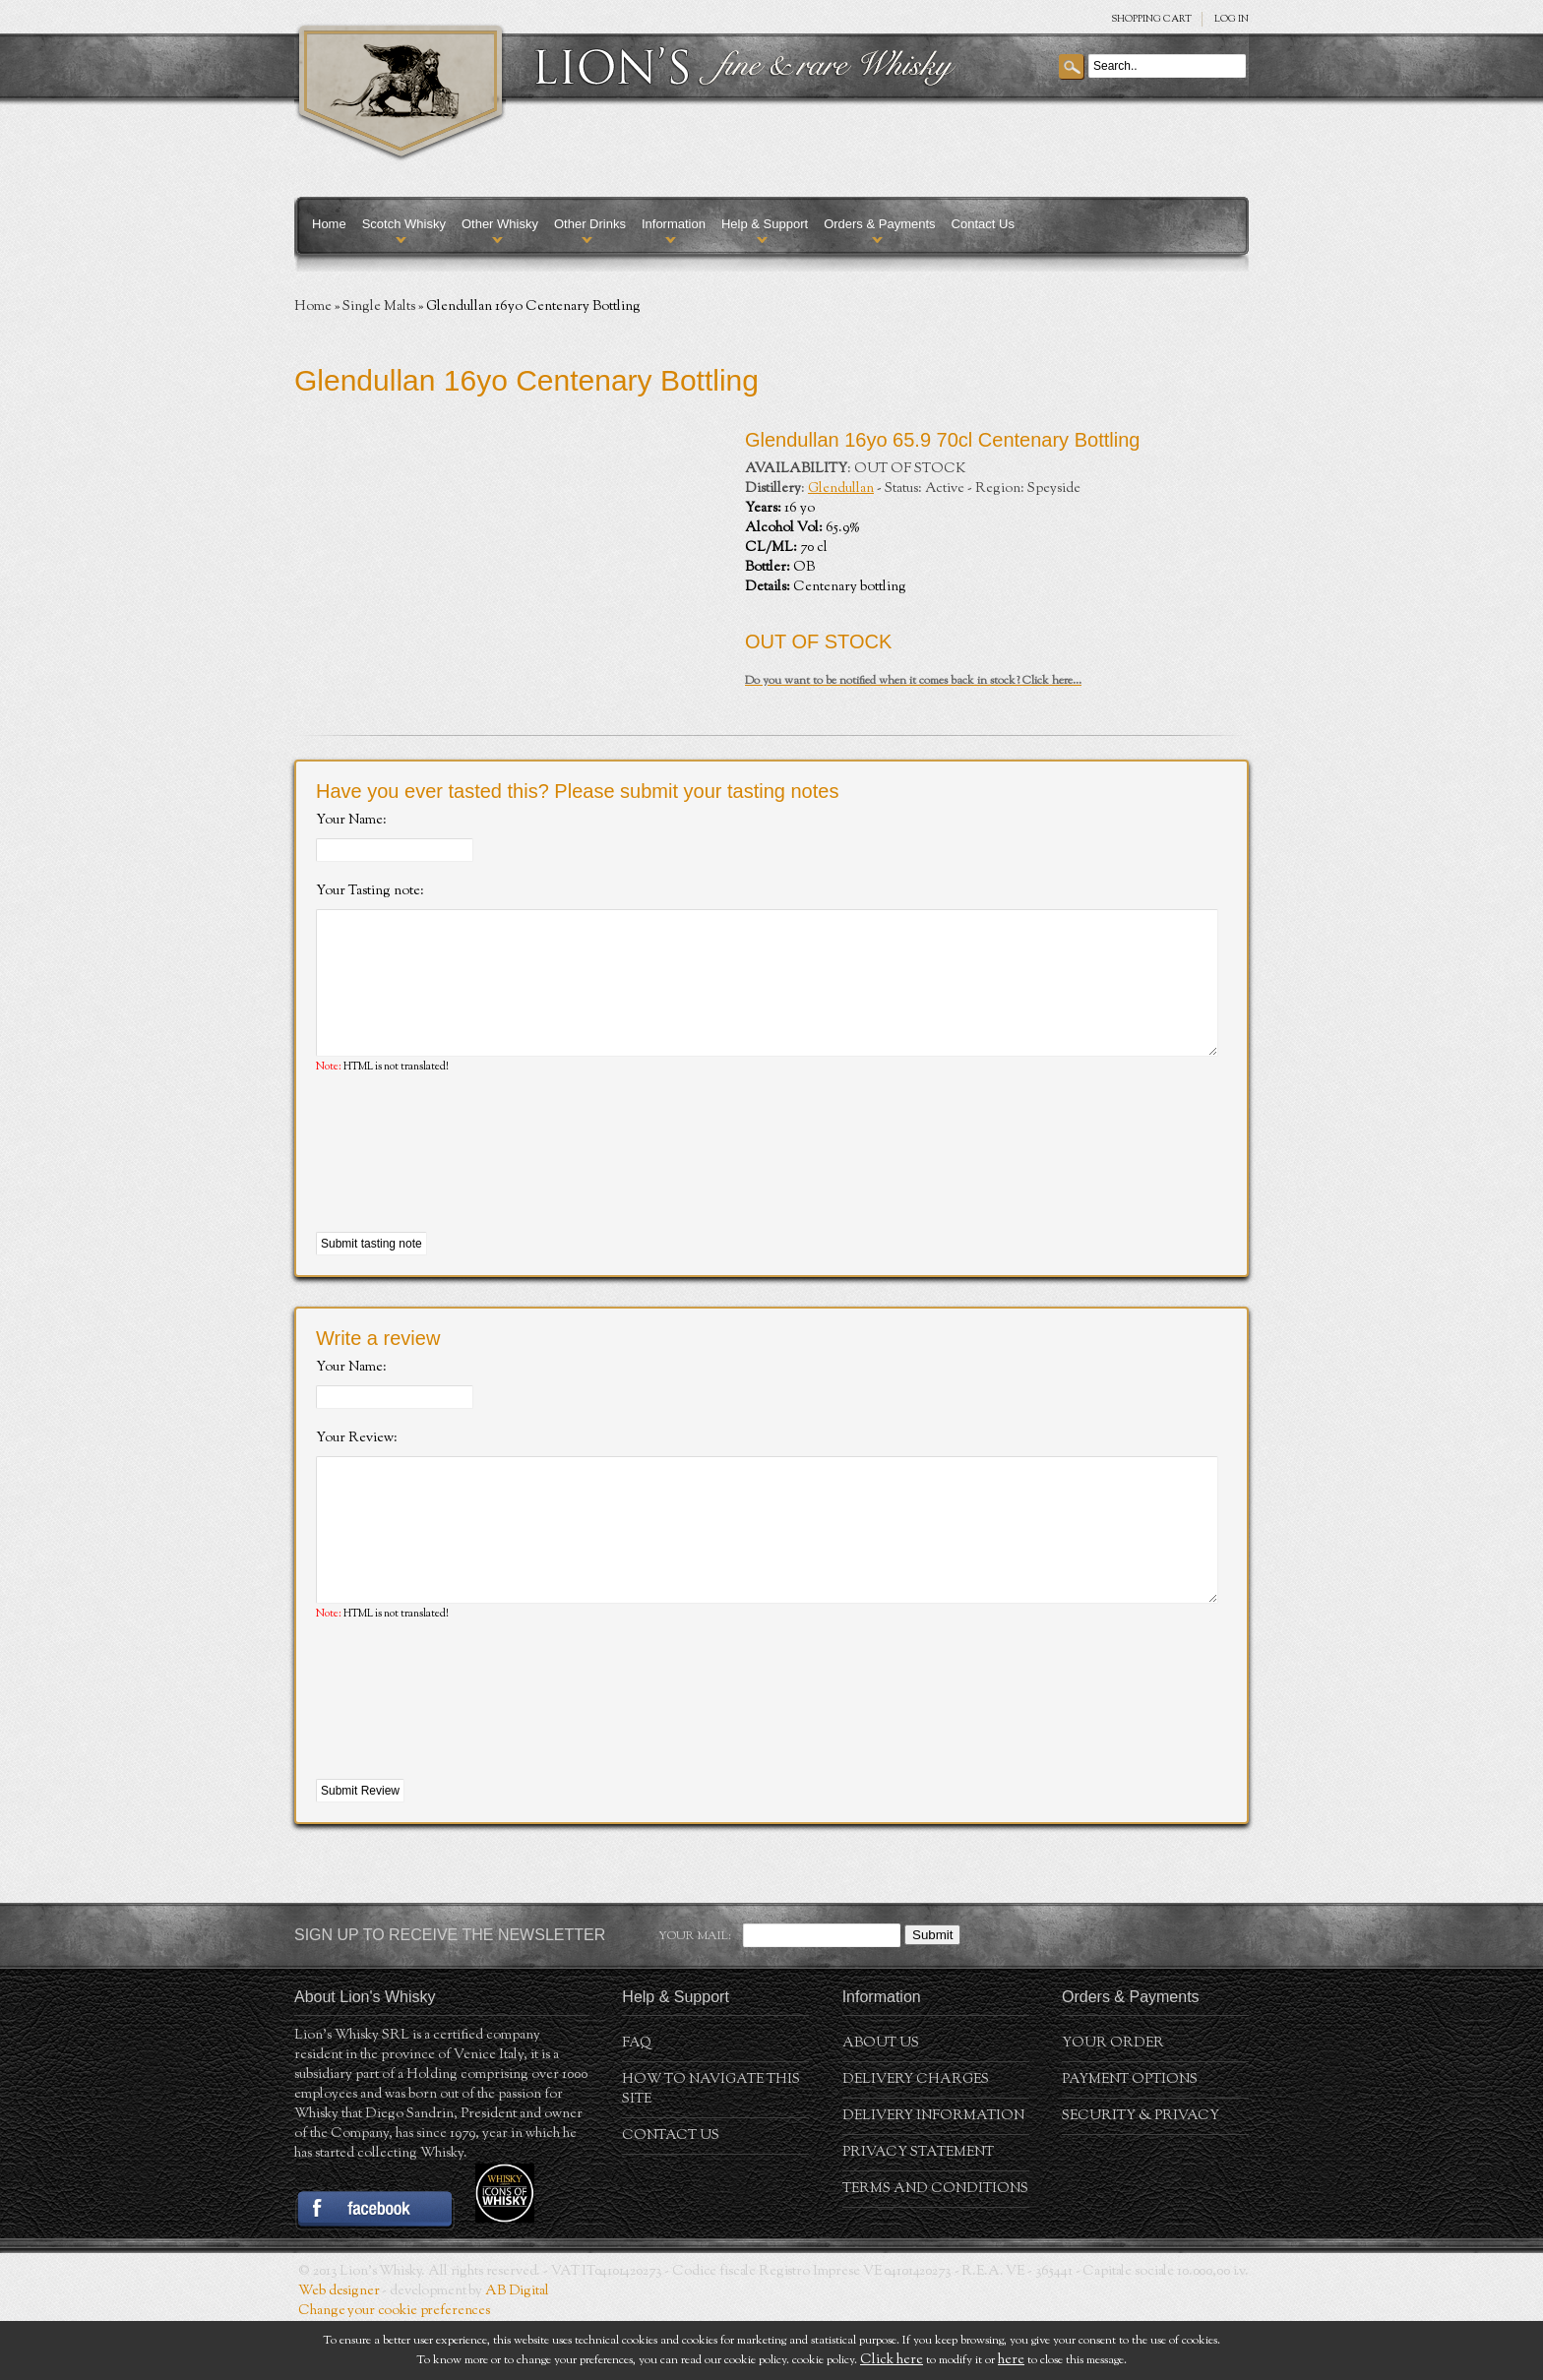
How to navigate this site (711, 2148)
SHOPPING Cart (1151, 19)
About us (880, 2102)
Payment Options (1130, 2139)
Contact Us (983, 223)
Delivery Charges (915, 2139)
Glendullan (841, 489)
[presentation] (465, 1183)
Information (674, 223)
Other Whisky (500, 223)
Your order (1113, 2102)
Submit (932, 1993)
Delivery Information (933, 2175)
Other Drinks (590, 223)
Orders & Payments (879, 223)
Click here (891, 2360)
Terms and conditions (935, 2248)
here (1011, 2360)
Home (329, 223)
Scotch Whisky (404, 223)
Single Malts (378, 307)
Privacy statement (918, 2212)
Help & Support (764, 223)
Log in (1231, 19)
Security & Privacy (1140, 2175)
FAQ (636, 2102)
